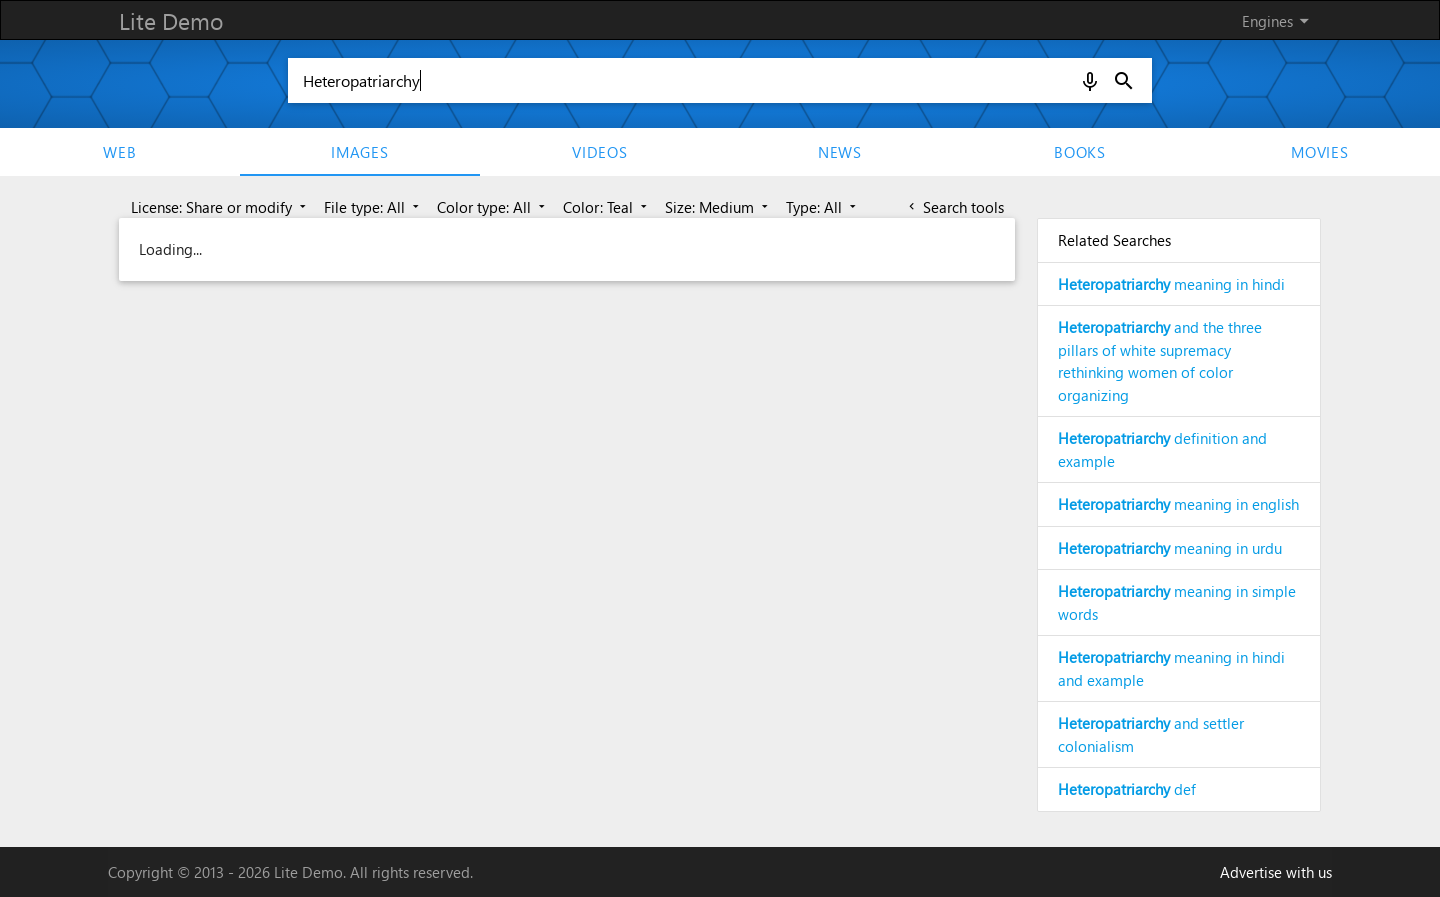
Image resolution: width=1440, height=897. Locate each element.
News (840, 152)
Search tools (954, 207)
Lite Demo (171, 20)
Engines (1279, 21)
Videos (600, 152)
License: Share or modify (220, 207)
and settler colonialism (1151, 734)
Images (360, 152)
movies (1320, 152)
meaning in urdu (1170, 548)
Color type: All (493, 207)
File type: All (373, 207)
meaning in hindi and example (1171, 668)
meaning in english (1178, 504)
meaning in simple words (1177, 602)
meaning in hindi (1171, 284)
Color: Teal (607, 207)
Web (119, 152)
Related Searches (1114, 240)
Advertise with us (1276, 872)
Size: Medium (718, 207)
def (1127, 789)
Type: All (823, 207)
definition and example (1162, 449)
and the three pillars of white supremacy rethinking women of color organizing (1160, 361)
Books (1080, 152)
